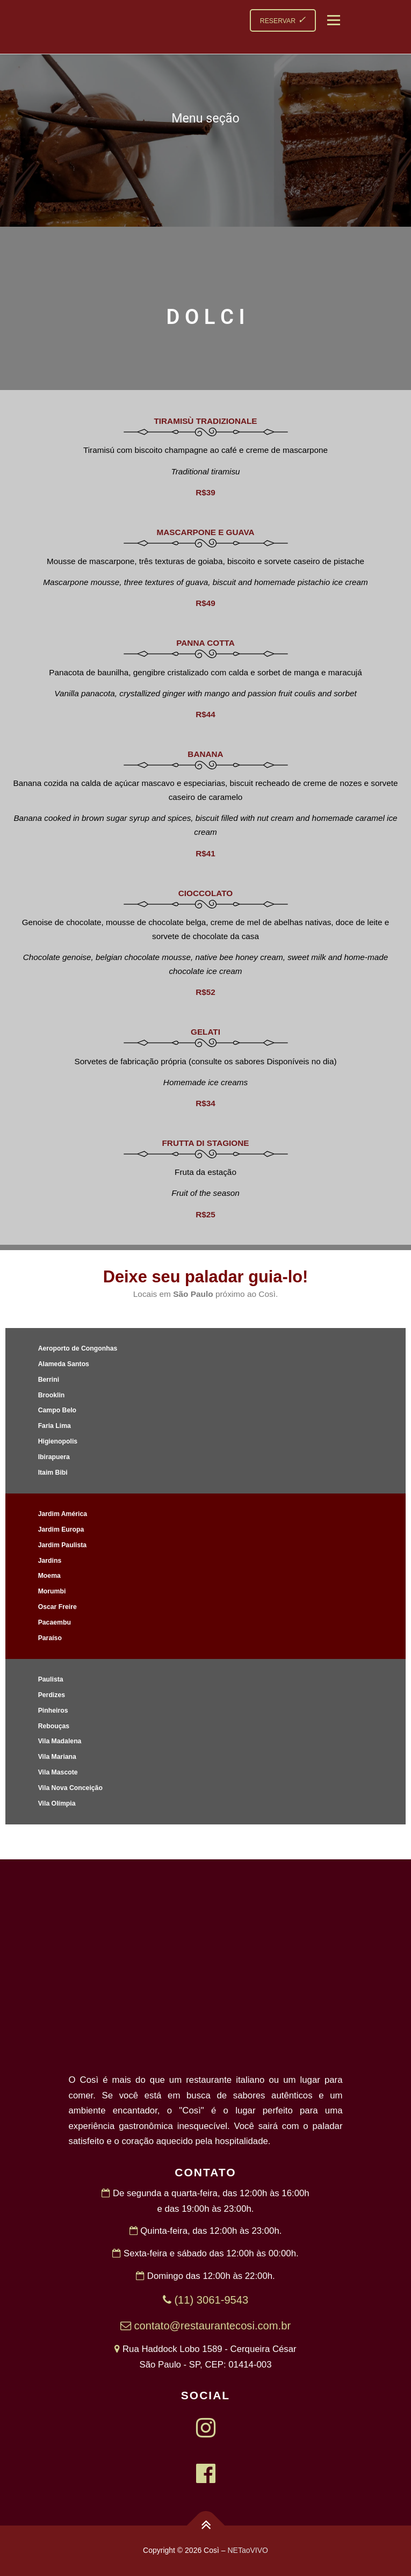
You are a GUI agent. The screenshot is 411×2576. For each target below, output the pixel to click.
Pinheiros (53, 1710)
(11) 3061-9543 (205, 2300)
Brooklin (51, 1395)
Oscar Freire (57, 1607)
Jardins (50, 1560)
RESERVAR (283, 19)
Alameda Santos (63, 1364)
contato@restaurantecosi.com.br (205, 2326)
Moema (49, 1575)
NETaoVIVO (247, 2550)
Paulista (50, 1679)
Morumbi (52, 1591)
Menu (332, 20)
